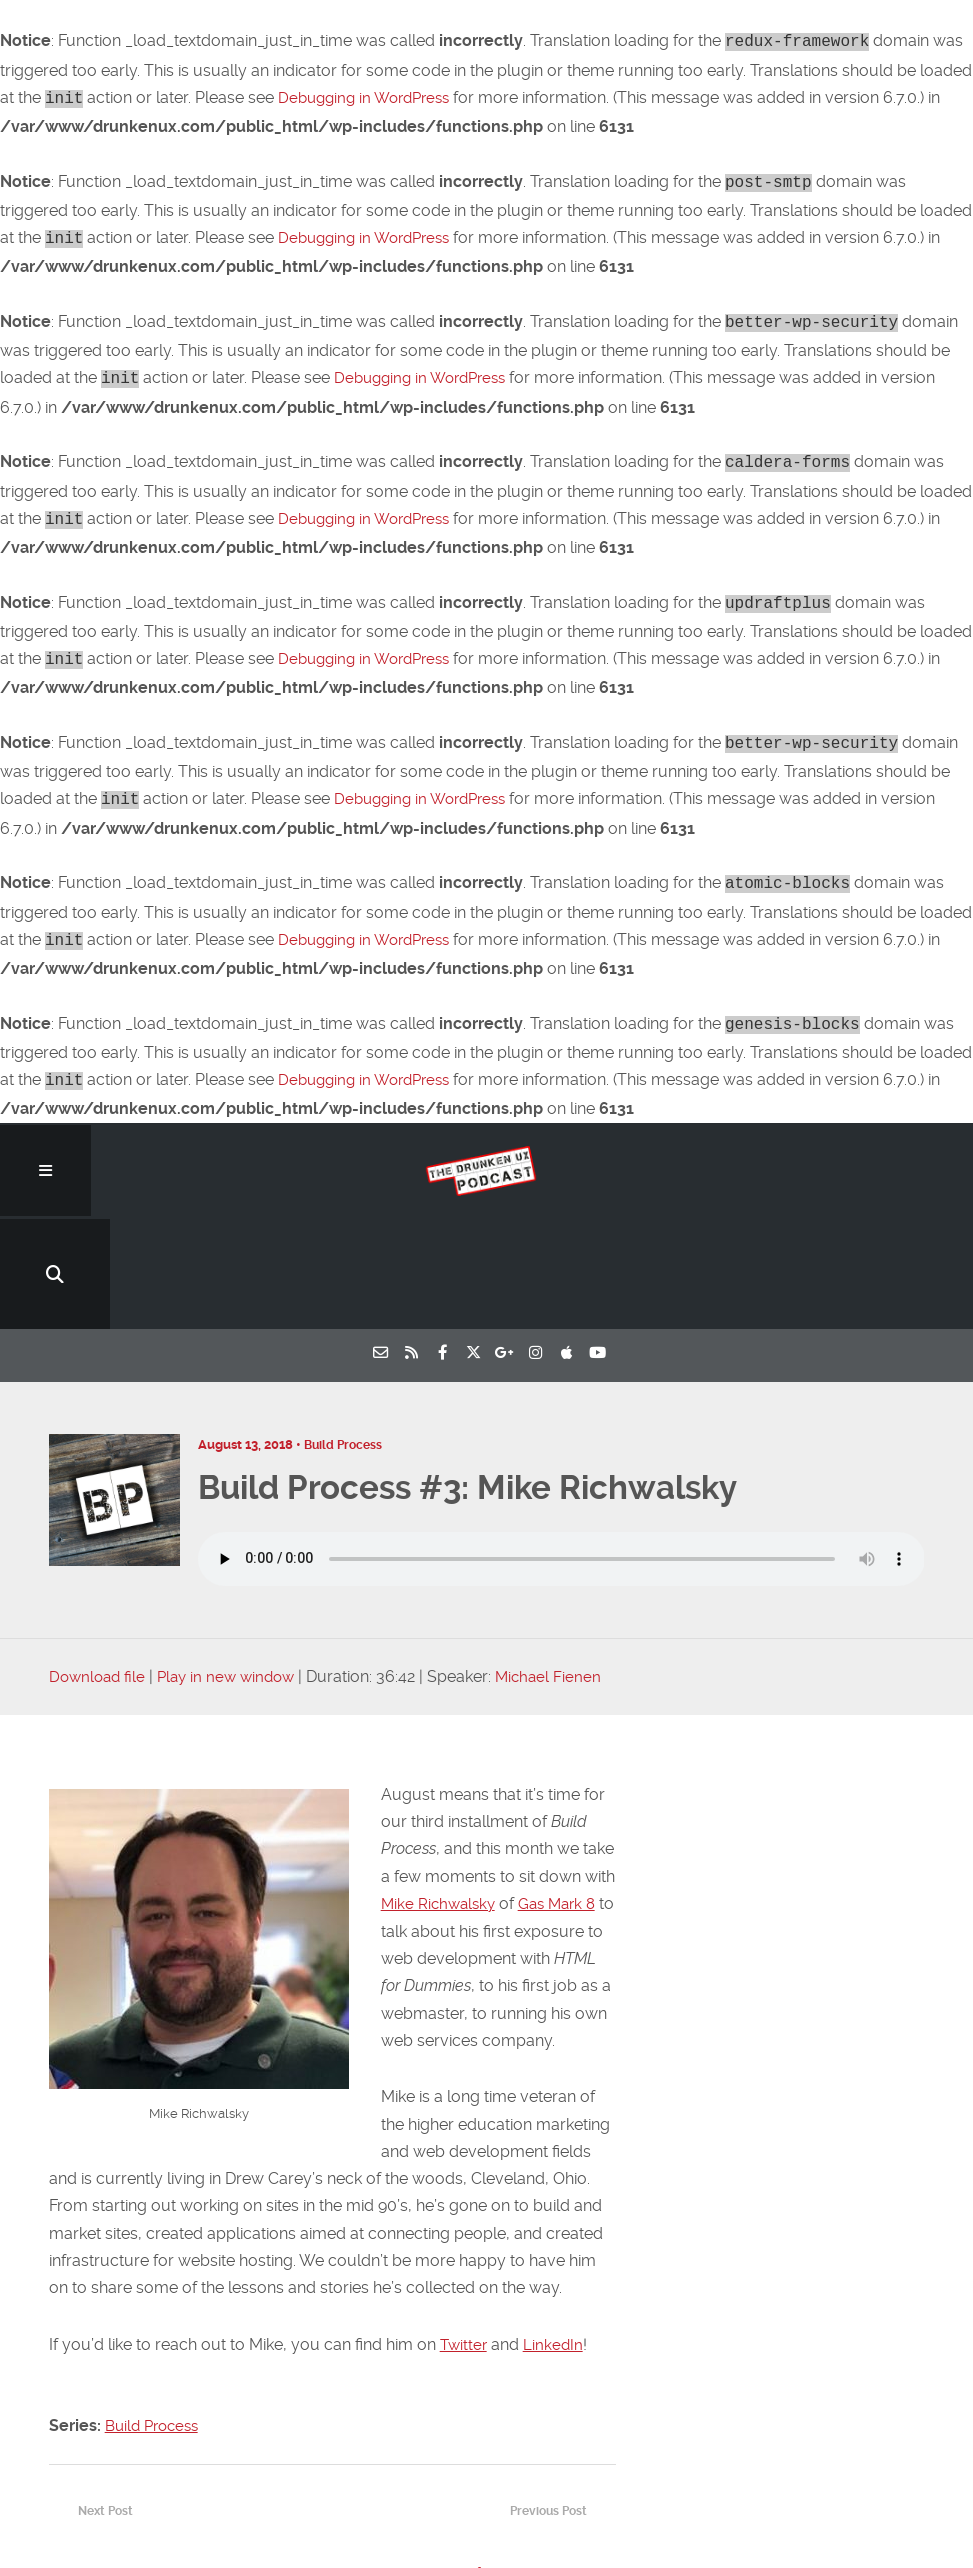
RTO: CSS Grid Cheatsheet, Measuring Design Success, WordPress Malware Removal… (181, 2468)
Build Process (345, 1316)
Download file (99, 1548)
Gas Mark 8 (565, 1774)
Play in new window (234, 1548)
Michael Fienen (562, 1548)
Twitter (465, 2214)
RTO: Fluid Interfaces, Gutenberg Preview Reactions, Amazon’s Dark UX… (470, 2468)
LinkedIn (556, 2214)
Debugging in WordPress (370, 95)
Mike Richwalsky (441, 1774)
